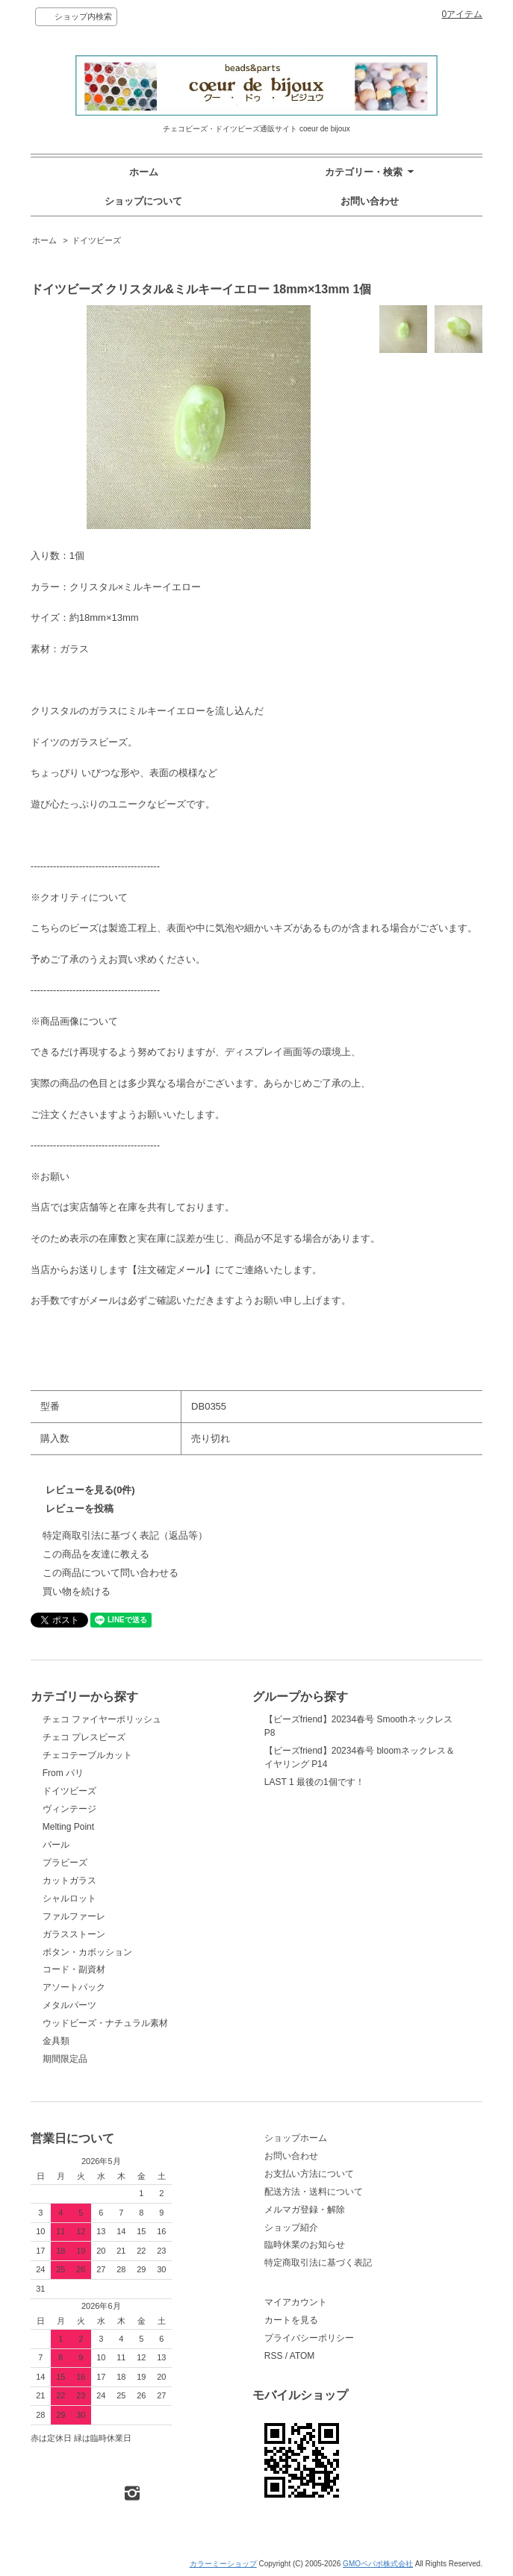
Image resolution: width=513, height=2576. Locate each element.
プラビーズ (65, 1862)
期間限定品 (65, 2059)
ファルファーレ (74, 1916)
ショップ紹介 (291, 2227)
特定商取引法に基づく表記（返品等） (125, 1535)
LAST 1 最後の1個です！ (314, 1782)
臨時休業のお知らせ (304, 2244)
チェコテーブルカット (87, 1755)
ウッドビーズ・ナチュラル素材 (105, 2023)
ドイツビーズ (96, 240)
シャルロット (69, 1898)
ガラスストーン (74, 1934)
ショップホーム (295, 2138)
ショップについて (143, 201)
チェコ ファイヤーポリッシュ (102, 1719)
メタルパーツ (69, 2005)
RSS (273, 2356)
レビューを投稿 (80, 1508)
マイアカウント (295, 2302)
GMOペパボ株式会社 (378, 2564)
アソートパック (74, 1987)
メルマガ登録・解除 (304, 2209)
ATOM (302, 2356)
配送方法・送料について (313, 2191)
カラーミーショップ (223, 2564)
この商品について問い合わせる (110, 1572)
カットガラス (69, 1880)
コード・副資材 (74, 1969)
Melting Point (68, 1827)
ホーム (143, 172)
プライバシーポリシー (309, 2338)
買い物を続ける (77, 1591)
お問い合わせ (370, 201)
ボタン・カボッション (87, 1952)
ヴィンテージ (69, 1809)
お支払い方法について (309, 2174)
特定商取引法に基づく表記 (318, 2262)
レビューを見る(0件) (90, 1489)
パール (56, 1844)
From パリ (63, 1773)
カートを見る (291, 2320)
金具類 (56, 2041)
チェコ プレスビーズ (84, 1737)
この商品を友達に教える (96, 1554)
